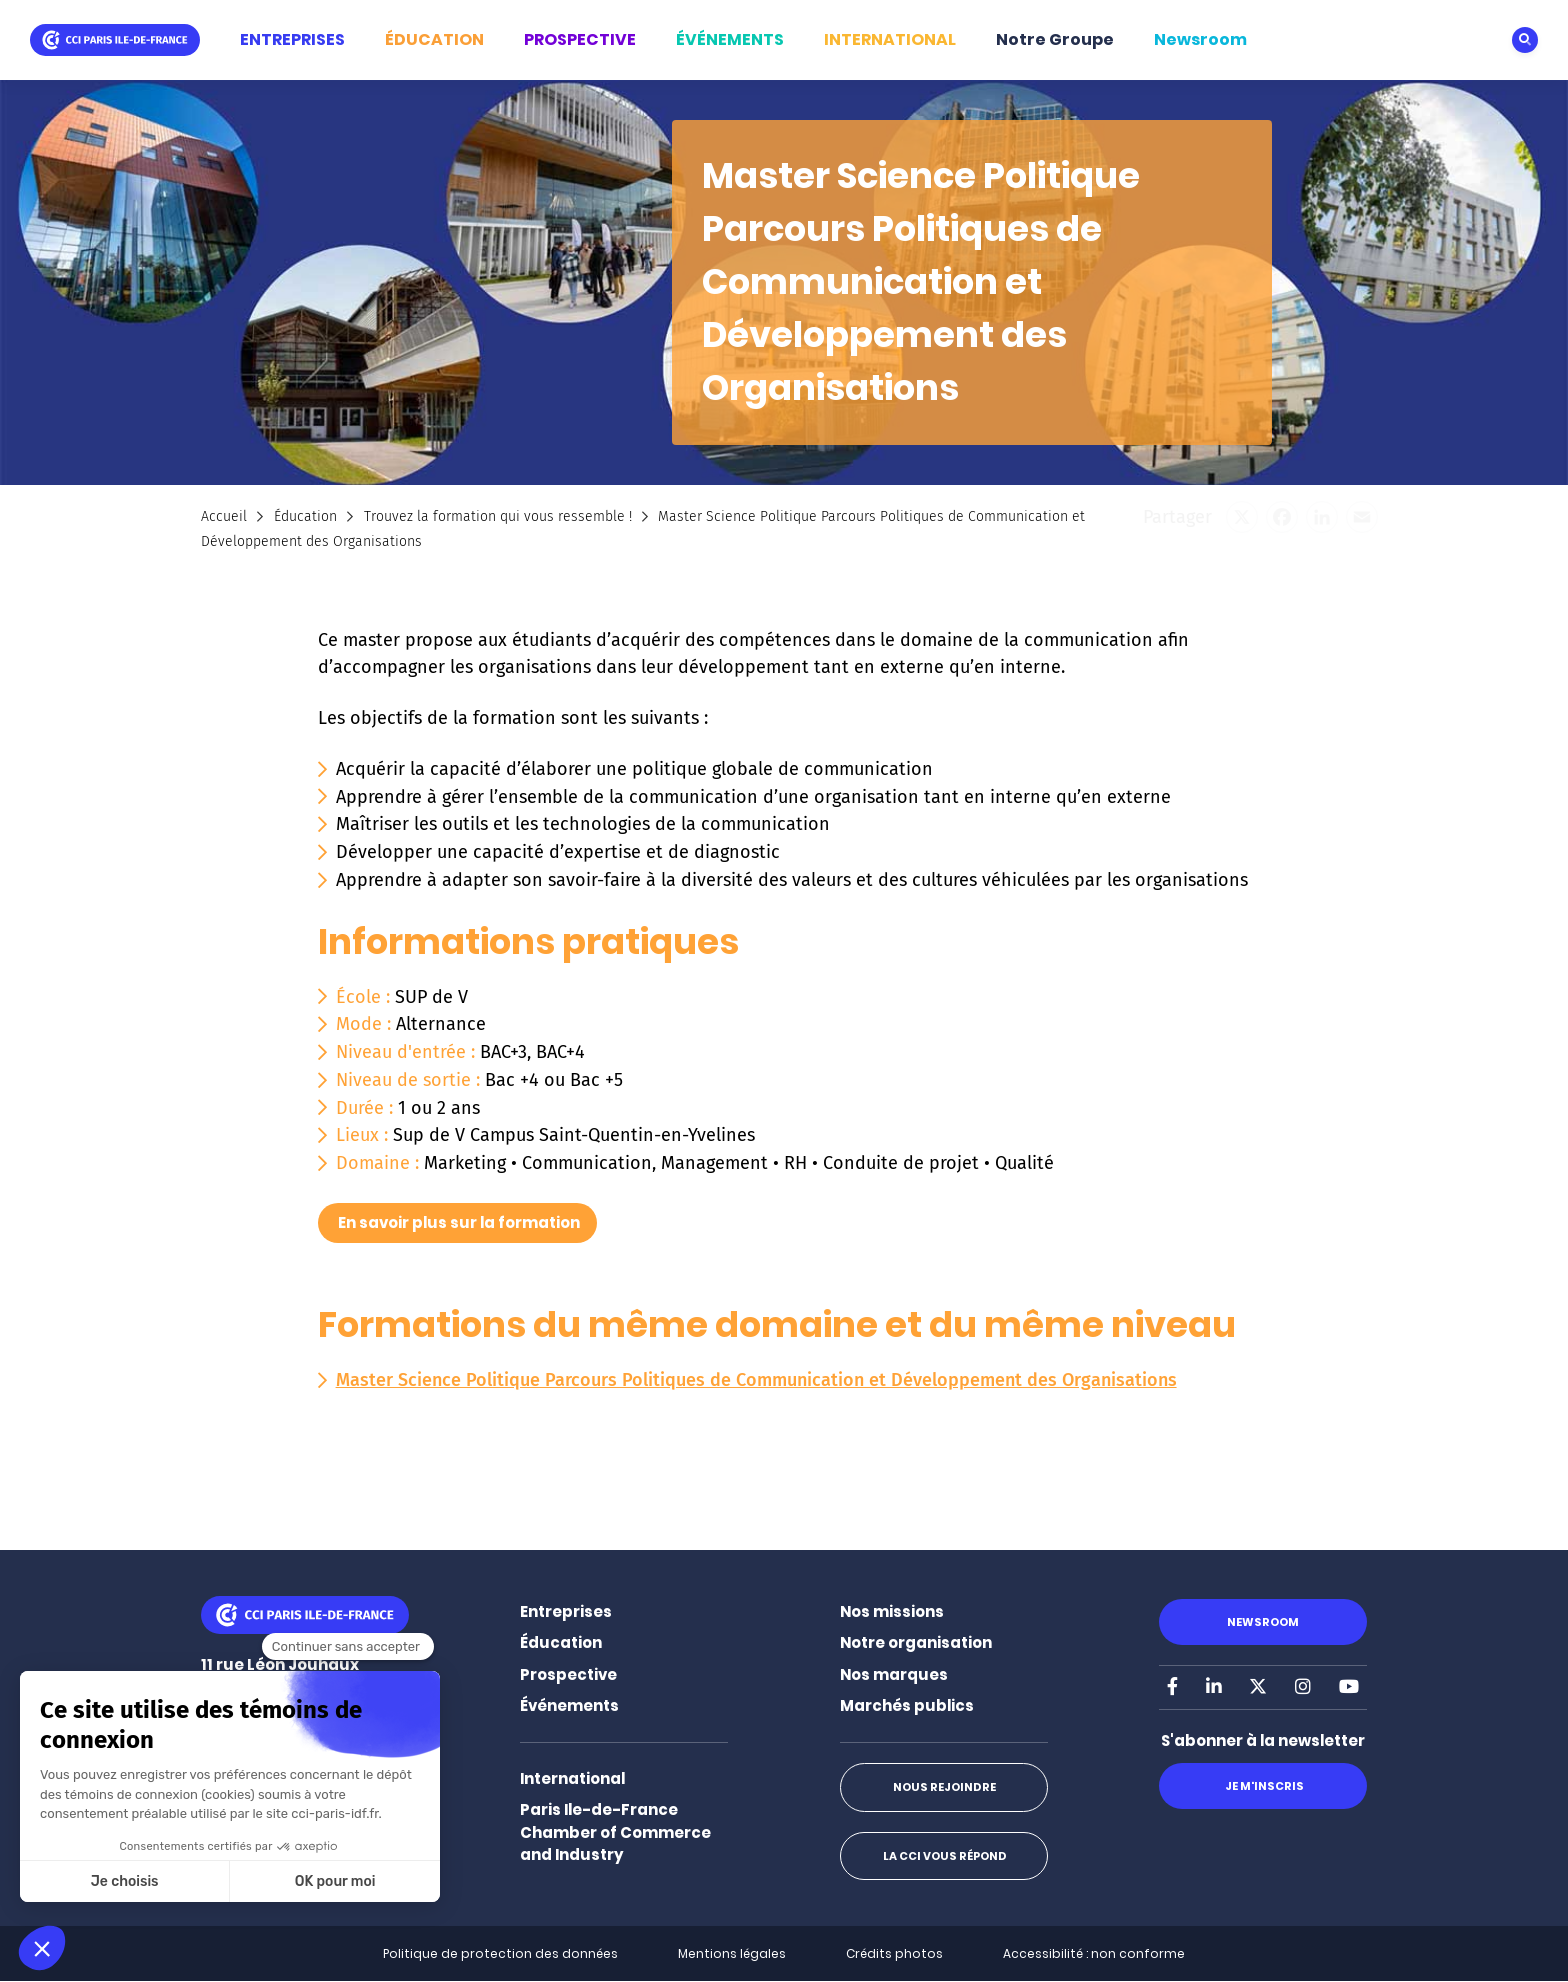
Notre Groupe (1055, 39)
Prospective (568, 1674)
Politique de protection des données (500, 1953)
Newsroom (1200, 39)
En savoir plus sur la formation (459, 1222)
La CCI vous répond (944, 1856)
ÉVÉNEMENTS (730, 39)
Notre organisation (916, 1642)
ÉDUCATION (434, 39)
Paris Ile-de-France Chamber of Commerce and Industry (615, 1832)
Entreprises (566, 1611)
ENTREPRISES (292, 39)
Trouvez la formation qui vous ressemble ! (498, 516)
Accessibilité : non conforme (1094, 1953)
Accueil (224, 516)
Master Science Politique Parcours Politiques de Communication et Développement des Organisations (756, 1380)
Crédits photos (894, 1953)
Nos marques (894, 1674)
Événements (569, 1705)
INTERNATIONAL (890, 39)
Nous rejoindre (943, 1787)
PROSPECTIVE (580, 39)
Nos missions (892, 1611)
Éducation (305, 516)
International (572, 1778)
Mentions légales (732, 1953)
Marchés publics (907, 1705)
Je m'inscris (1262, 1786)
